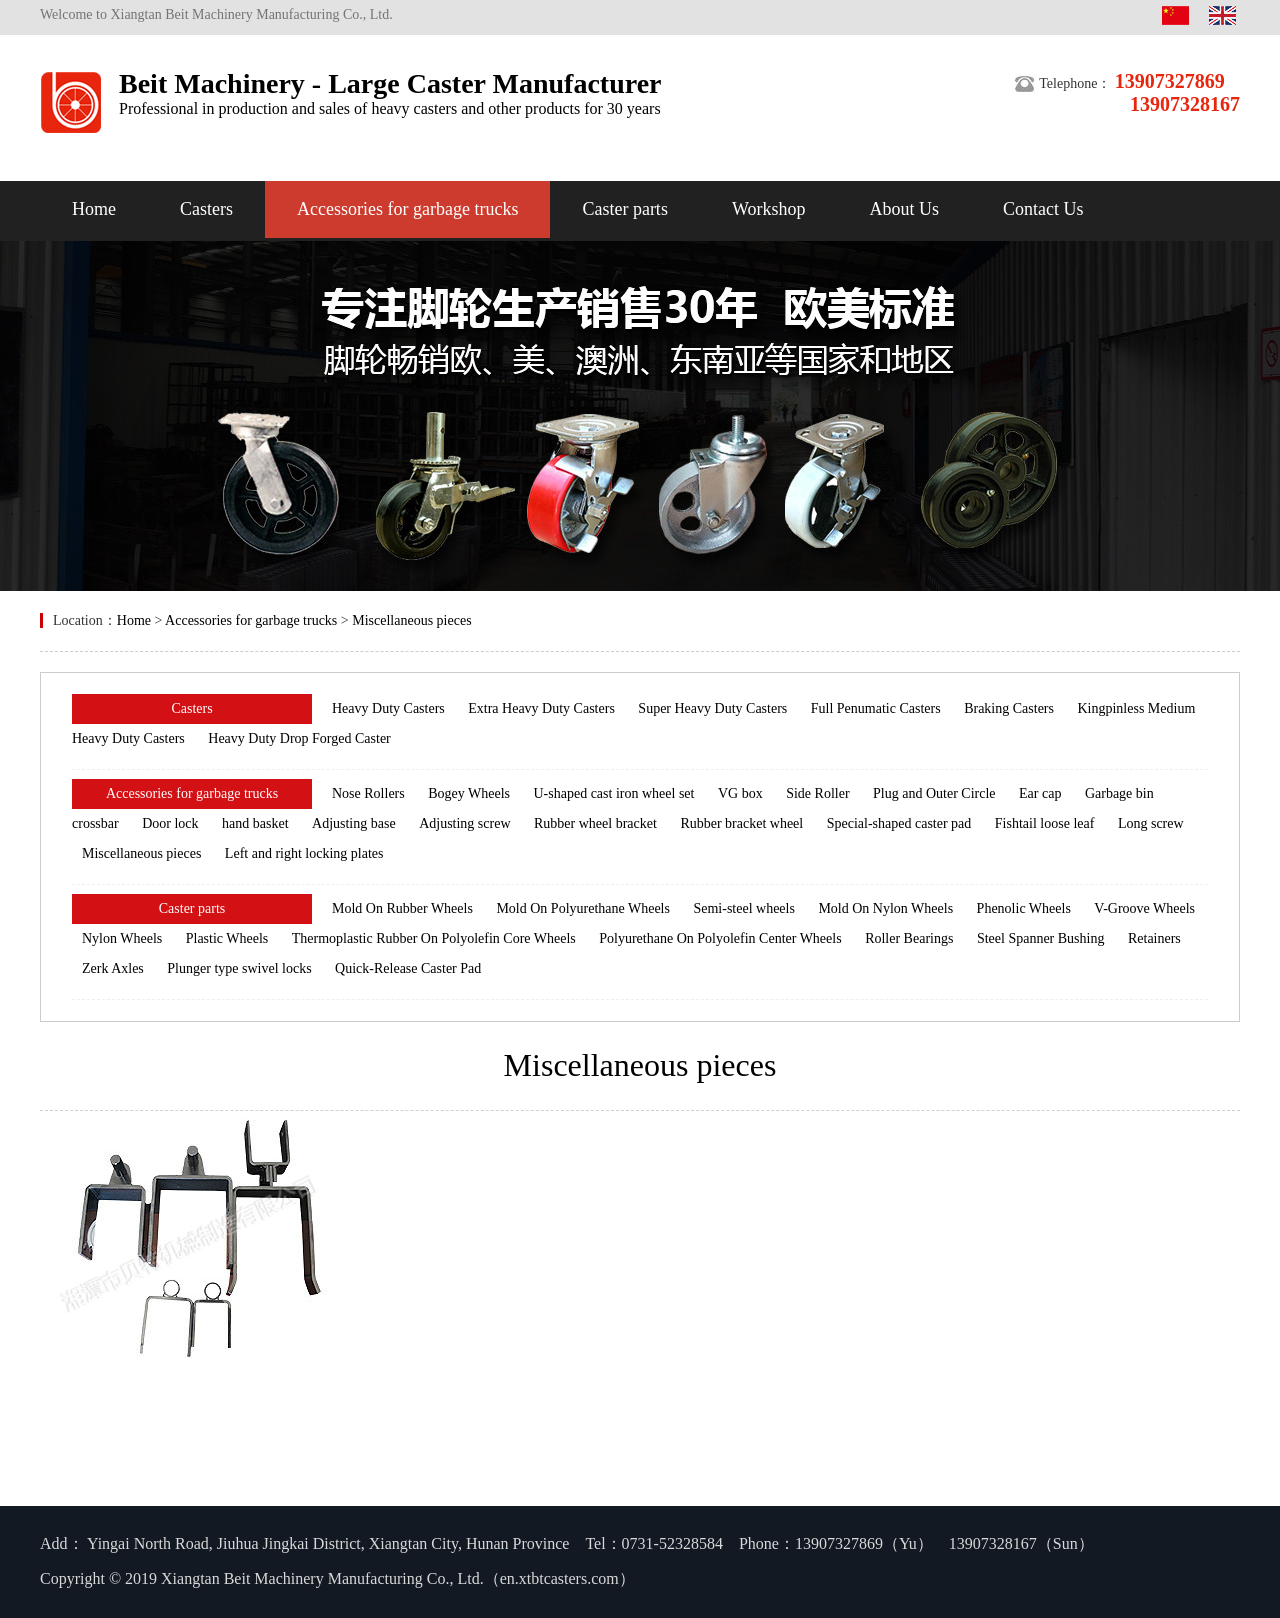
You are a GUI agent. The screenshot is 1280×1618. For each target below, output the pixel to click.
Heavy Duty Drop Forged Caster (299, 738)
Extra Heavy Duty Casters (541, 708)
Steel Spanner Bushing (1041, 938)
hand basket (255, 823)
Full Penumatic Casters (876, 708)
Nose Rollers (368, 793)
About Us (904, 209)
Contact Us (1043, 209)
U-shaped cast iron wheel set (614, 793)
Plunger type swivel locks (239, 968)
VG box (740, 793)
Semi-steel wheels (743, 908)
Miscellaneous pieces (411, 620)
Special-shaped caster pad (899, 823)
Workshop (769, 209)
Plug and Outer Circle (934, 793)
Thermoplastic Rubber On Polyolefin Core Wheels (434, 938)
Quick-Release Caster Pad (408, 968)
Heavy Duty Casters (388, 708)
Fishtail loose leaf (1045, 823)
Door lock (170, 823)
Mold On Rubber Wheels (402, 908)
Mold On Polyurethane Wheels (583, 908)
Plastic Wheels (227, 938)
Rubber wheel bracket (595, 823)
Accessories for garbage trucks (407, 209)
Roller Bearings (909, 938)
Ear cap (1040, 793)
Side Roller (817, 793)
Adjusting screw (464, 823)
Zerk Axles (113, 968)
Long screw (1151, 823)
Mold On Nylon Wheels (885, 908)
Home (94, 209)
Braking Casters (1009, 708)
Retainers (1154, 938)
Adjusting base (354, 823)
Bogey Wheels (469, 793)
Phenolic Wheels (1024, 908)
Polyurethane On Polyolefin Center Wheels (720, 938)
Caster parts (624, 209)
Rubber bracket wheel (741, 823)
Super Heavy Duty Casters (712, 708)
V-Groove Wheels (1144, 908)
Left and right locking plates (304, 853)
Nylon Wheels (122, 938)
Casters (206, 209)
